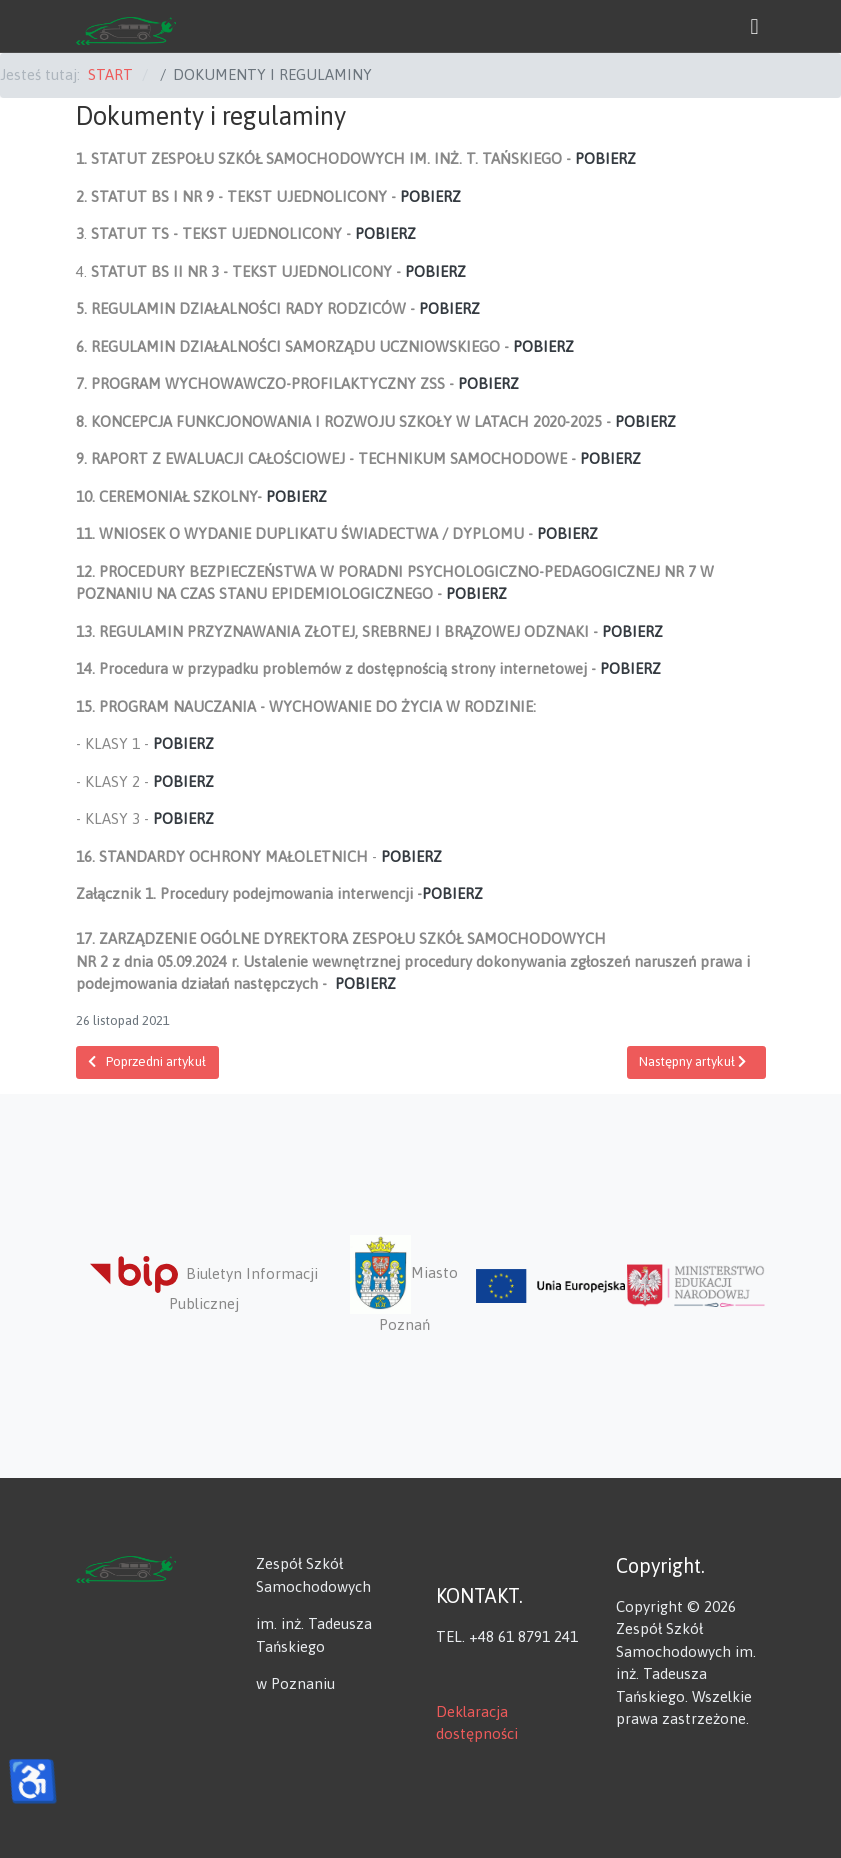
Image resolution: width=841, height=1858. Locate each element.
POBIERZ (605, 158)
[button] (755, 26)
